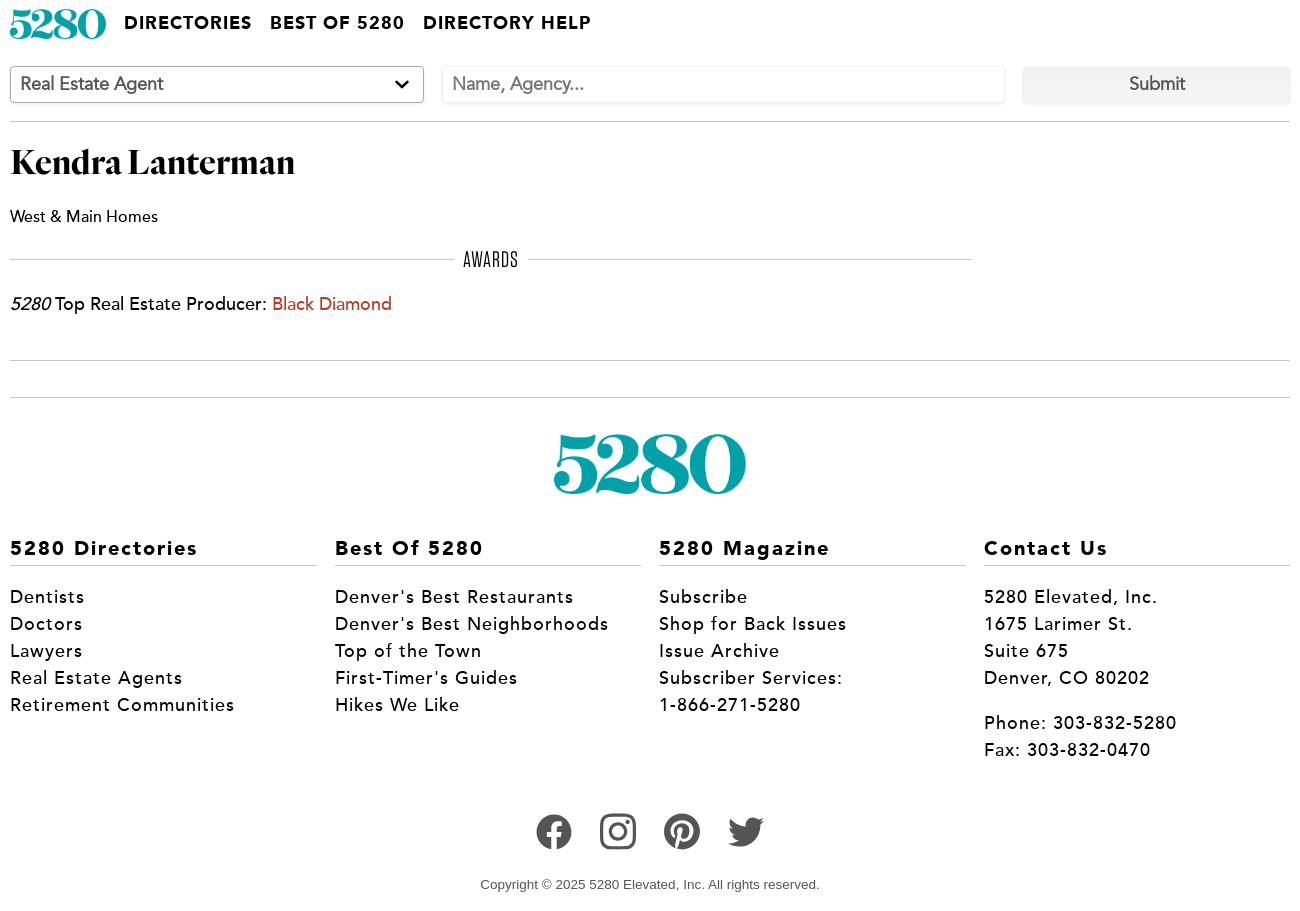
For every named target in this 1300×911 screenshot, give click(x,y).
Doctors (46, 624)
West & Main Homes (84, 216)
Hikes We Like (397, 705)
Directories (188, 24)
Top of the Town (408, 651)
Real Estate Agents (96, 678)
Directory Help (507, 24)
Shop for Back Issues (753, 624)
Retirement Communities (122, 705)
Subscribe (703, 597)
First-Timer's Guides (426, 678)
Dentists (47, 597)
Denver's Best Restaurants (454, 597)
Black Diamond (332, 304)
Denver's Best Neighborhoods (472, 624)
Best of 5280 (337, 24)
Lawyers (46, 651)
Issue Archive (719, 651)
